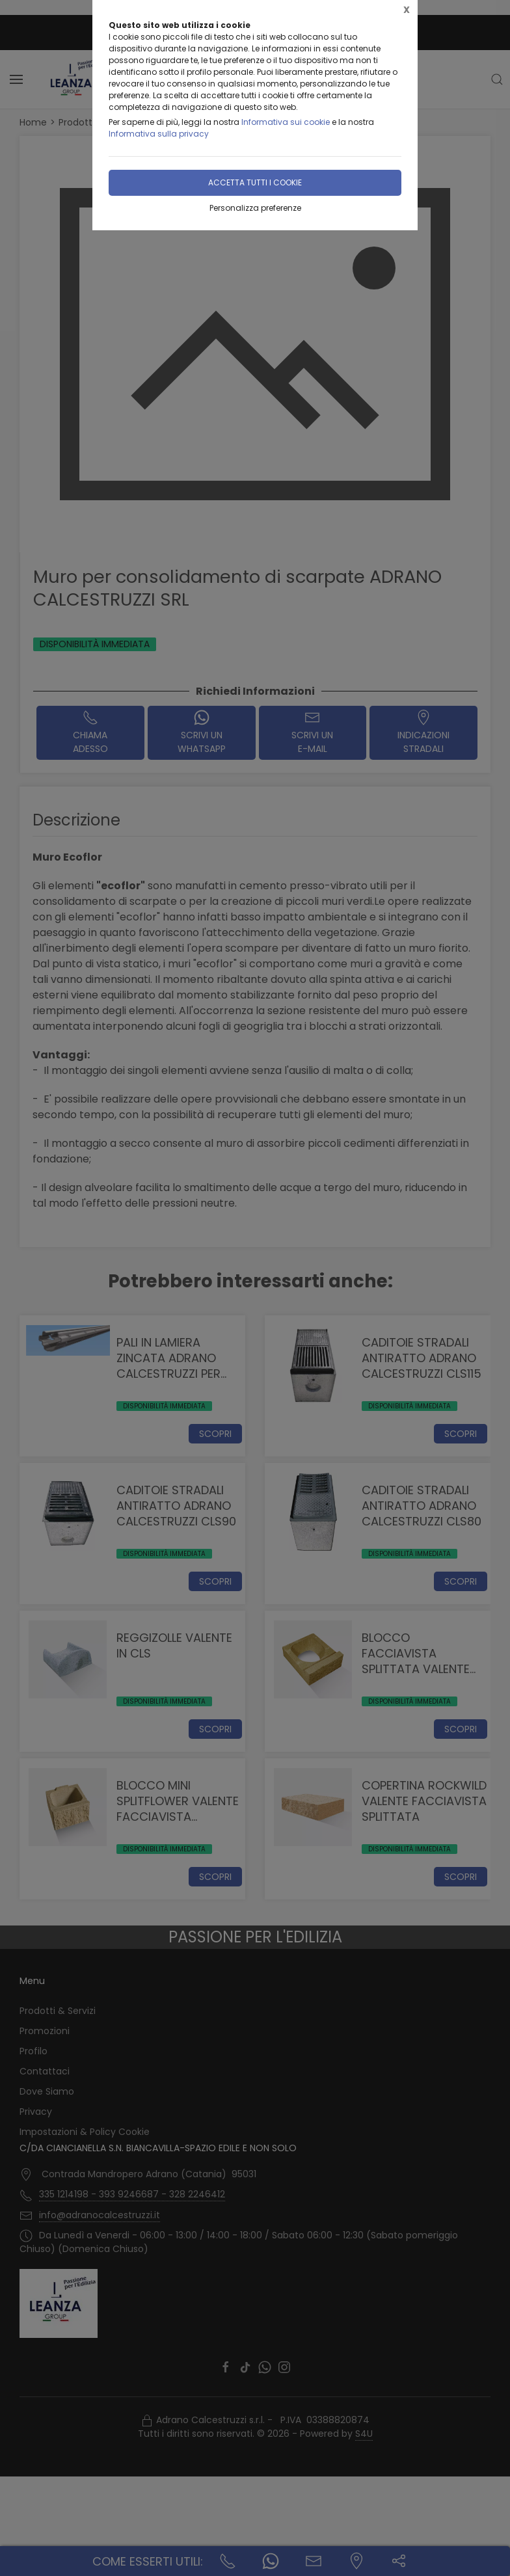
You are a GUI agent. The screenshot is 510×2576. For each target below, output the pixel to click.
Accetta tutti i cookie (255, 182)
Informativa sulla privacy (159, 133)
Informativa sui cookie (285, 121)
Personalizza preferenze (255, 207)
